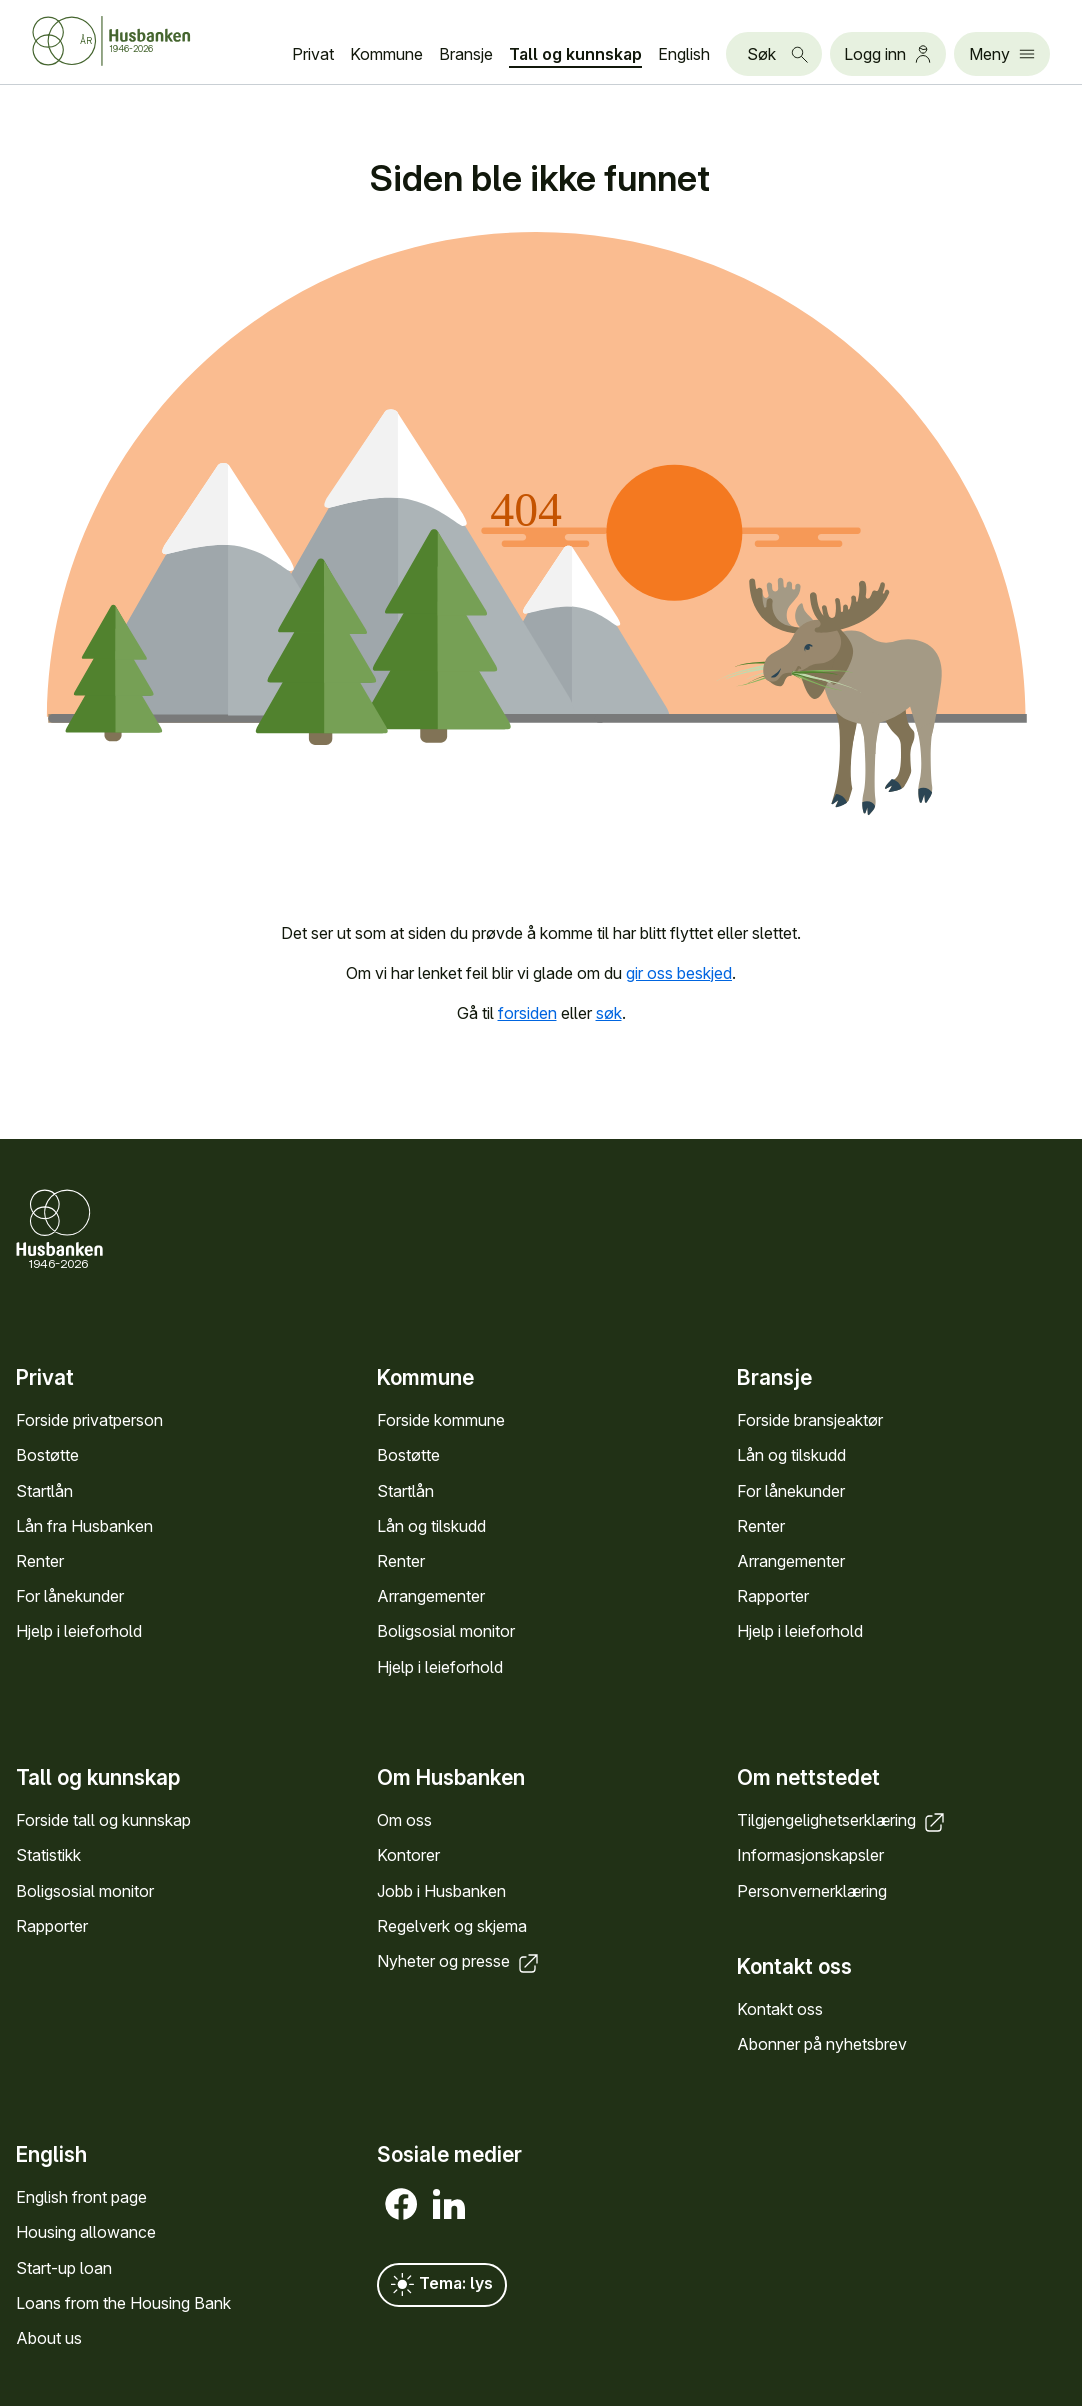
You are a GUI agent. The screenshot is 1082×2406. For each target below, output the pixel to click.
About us (49, 2338)
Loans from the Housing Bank (123, 2303)
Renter (40, 1561)
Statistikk (48, 1855)
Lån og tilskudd (431, 1526)
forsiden (527, 1013)
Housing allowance (86, 2232)
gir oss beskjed (679, 973)
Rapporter (773, 1596)
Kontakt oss (780, 2008)
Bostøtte (47, 1455)
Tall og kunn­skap (575, 54)
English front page (81, 2197)
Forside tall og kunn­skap (103, 1820)
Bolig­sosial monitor (446, 1631)
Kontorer (408, 1855)
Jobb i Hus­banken (441, 1890)
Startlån (44, 1490)
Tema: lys (442, 2285)
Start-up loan (64, 2267)
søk (609, 1013)
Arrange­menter (431, 1596)
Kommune (386, 54)
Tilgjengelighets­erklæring (842, 1820)
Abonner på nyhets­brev (822, 2044)
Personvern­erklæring (812, 1890)
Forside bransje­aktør (810, 1420)
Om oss (404, 1820)
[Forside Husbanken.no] (136, 41)
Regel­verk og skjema (452, 1925)
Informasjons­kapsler (810, 1855)
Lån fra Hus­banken (84, 1526)
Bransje (466, 54)
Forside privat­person (89, 1420)
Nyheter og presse (459, 1960)
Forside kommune (441, 1420)
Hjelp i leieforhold (79, 1631)
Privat (313, 54)
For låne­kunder (70, 1596)
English (684, 54)
